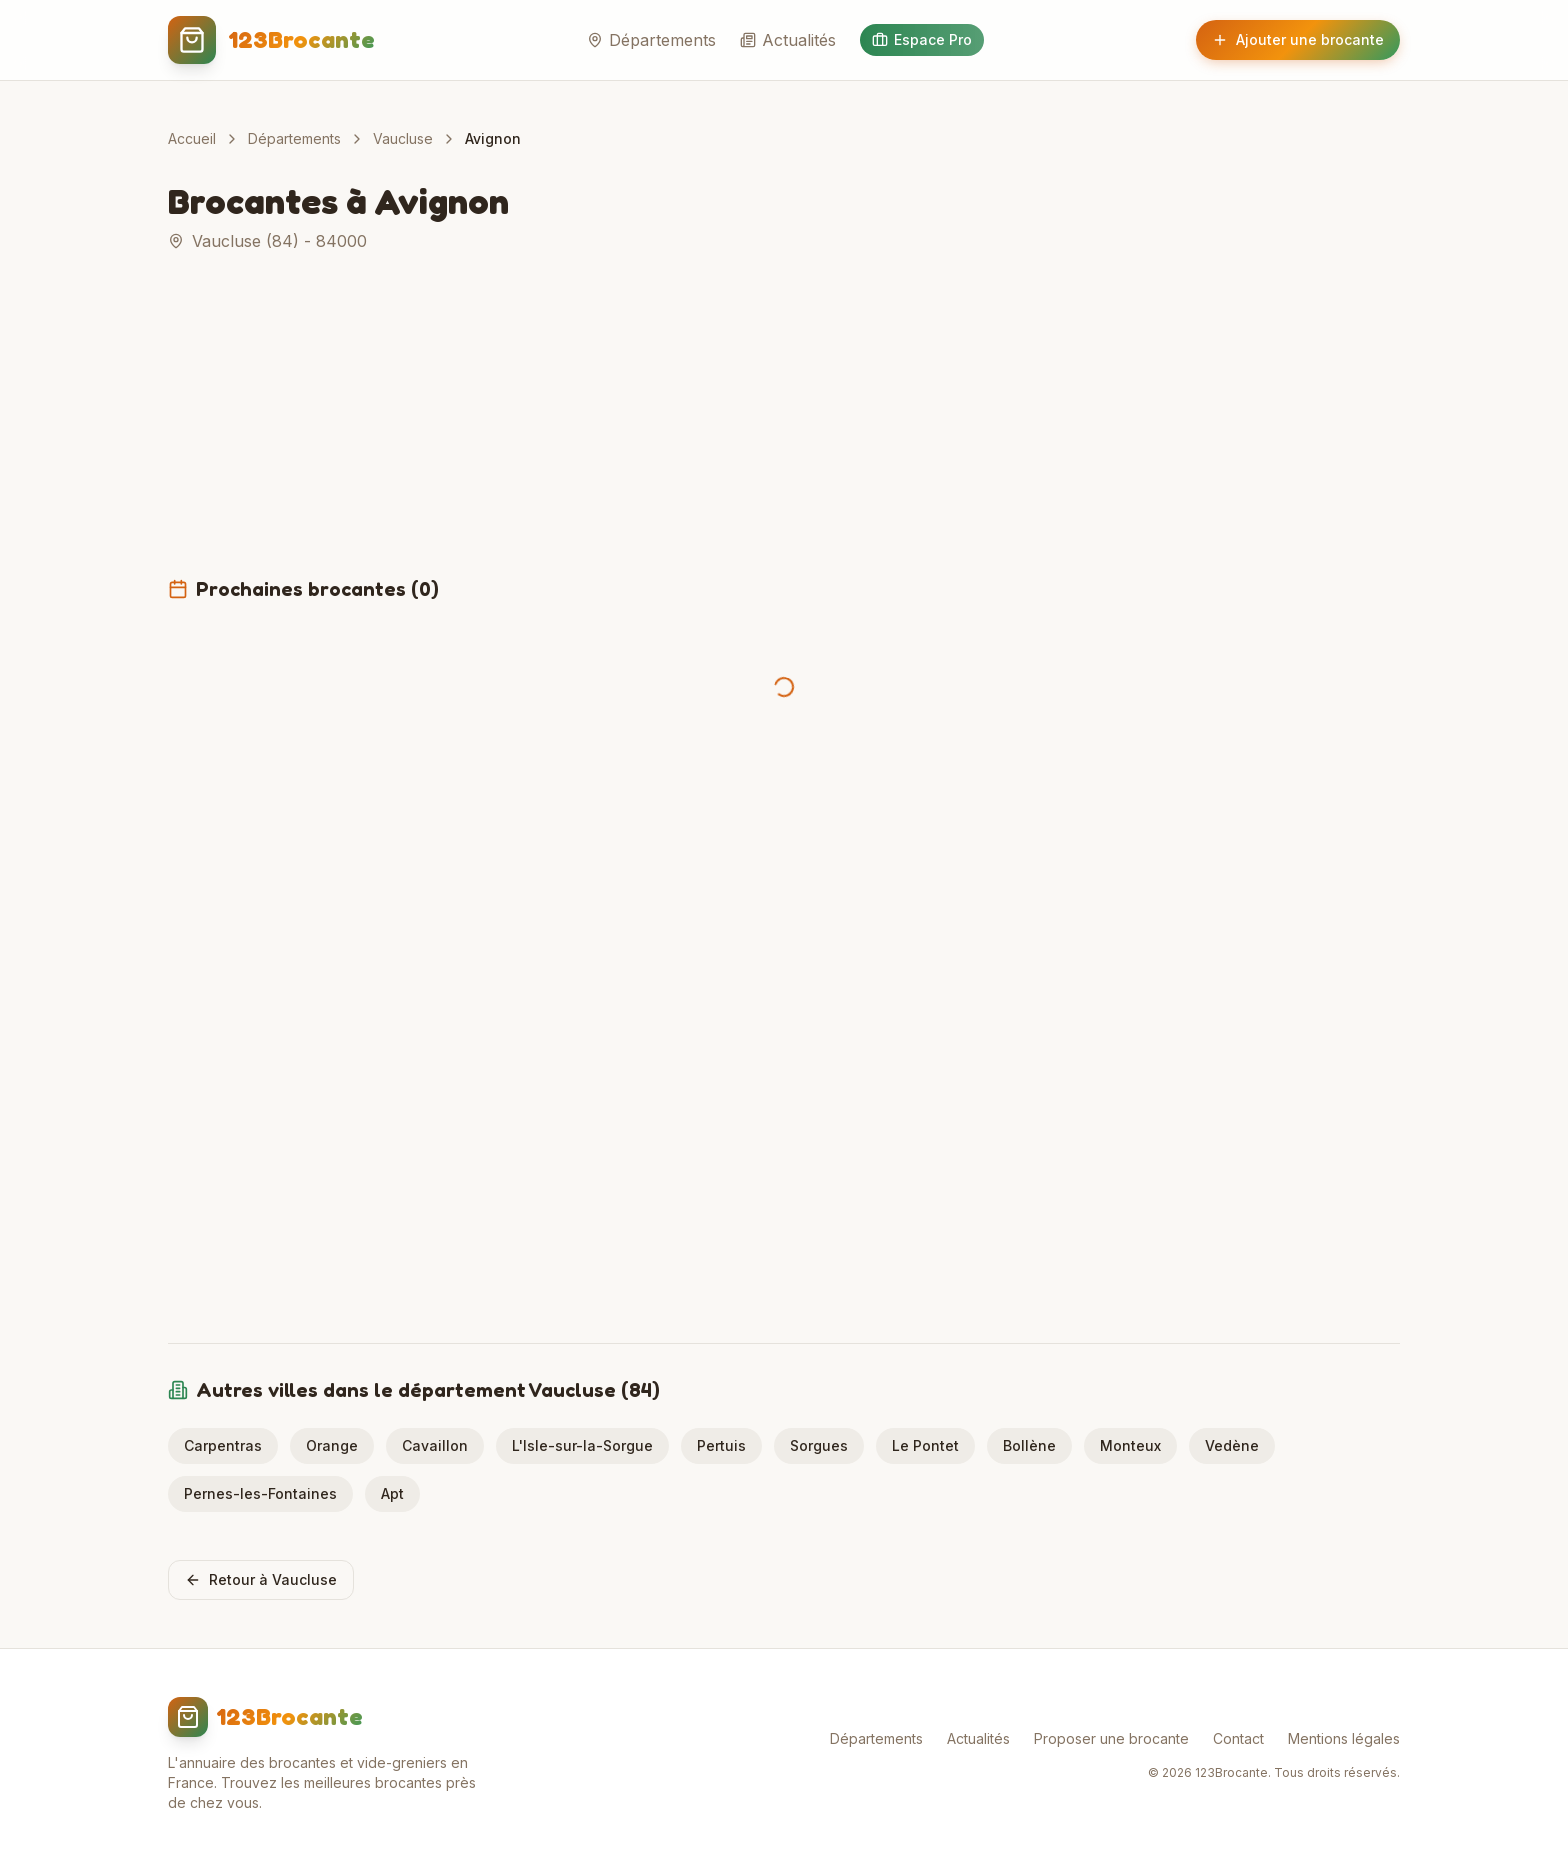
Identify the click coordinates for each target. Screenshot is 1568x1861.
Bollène (1029, 1445)
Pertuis (721, 1445)
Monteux (1130, 1445)
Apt (392, 1493)
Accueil (192, 138)
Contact (1238, 1738)
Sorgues (819, 1445)
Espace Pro (922, 39)
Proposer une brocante (1111, 1738)
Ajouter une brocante (1298, 39)
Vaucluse (403, 138)
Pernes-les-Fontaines (260, 1493)
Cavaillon (435, 1445)
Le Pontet (925, 1445)
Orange (332, 1445)
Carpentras (223, 1445)
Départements (651, 40)
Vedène (1232, 1445)
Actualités (788, 40)
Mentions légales (1344, 1738)
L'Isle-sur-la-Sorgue (582, 1445)
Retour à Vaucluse (261, 1579)
